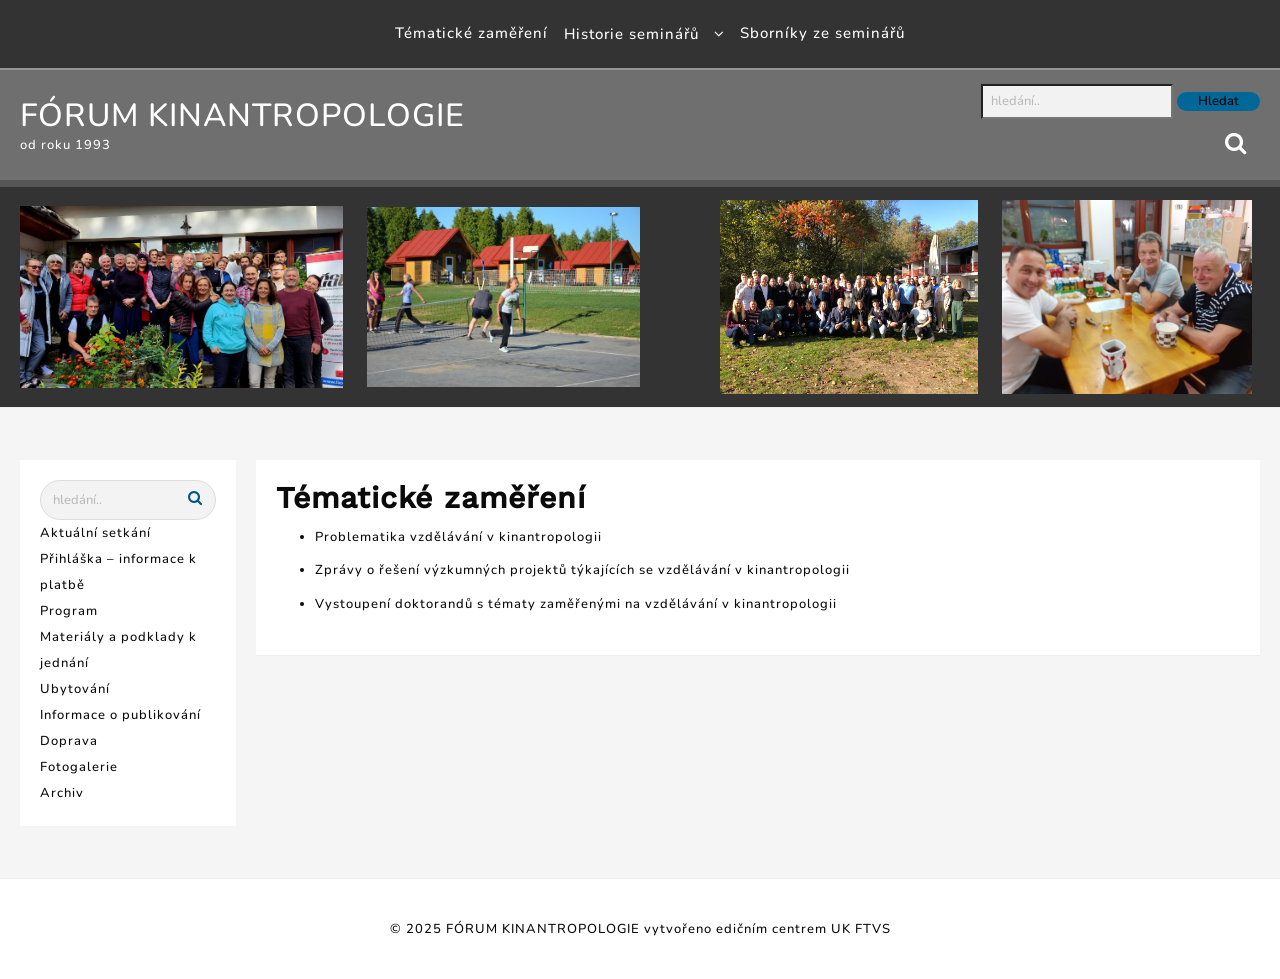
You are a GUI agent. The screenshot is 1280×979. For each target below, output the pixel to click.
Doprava (69, 741)
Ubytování (75, 689)
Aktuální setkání (95, 533)
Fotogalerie (79, 767)
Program (69, 611)
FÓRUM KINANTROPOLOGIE (242, 115)
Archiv (62, 793)
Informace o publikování (120, 715)
